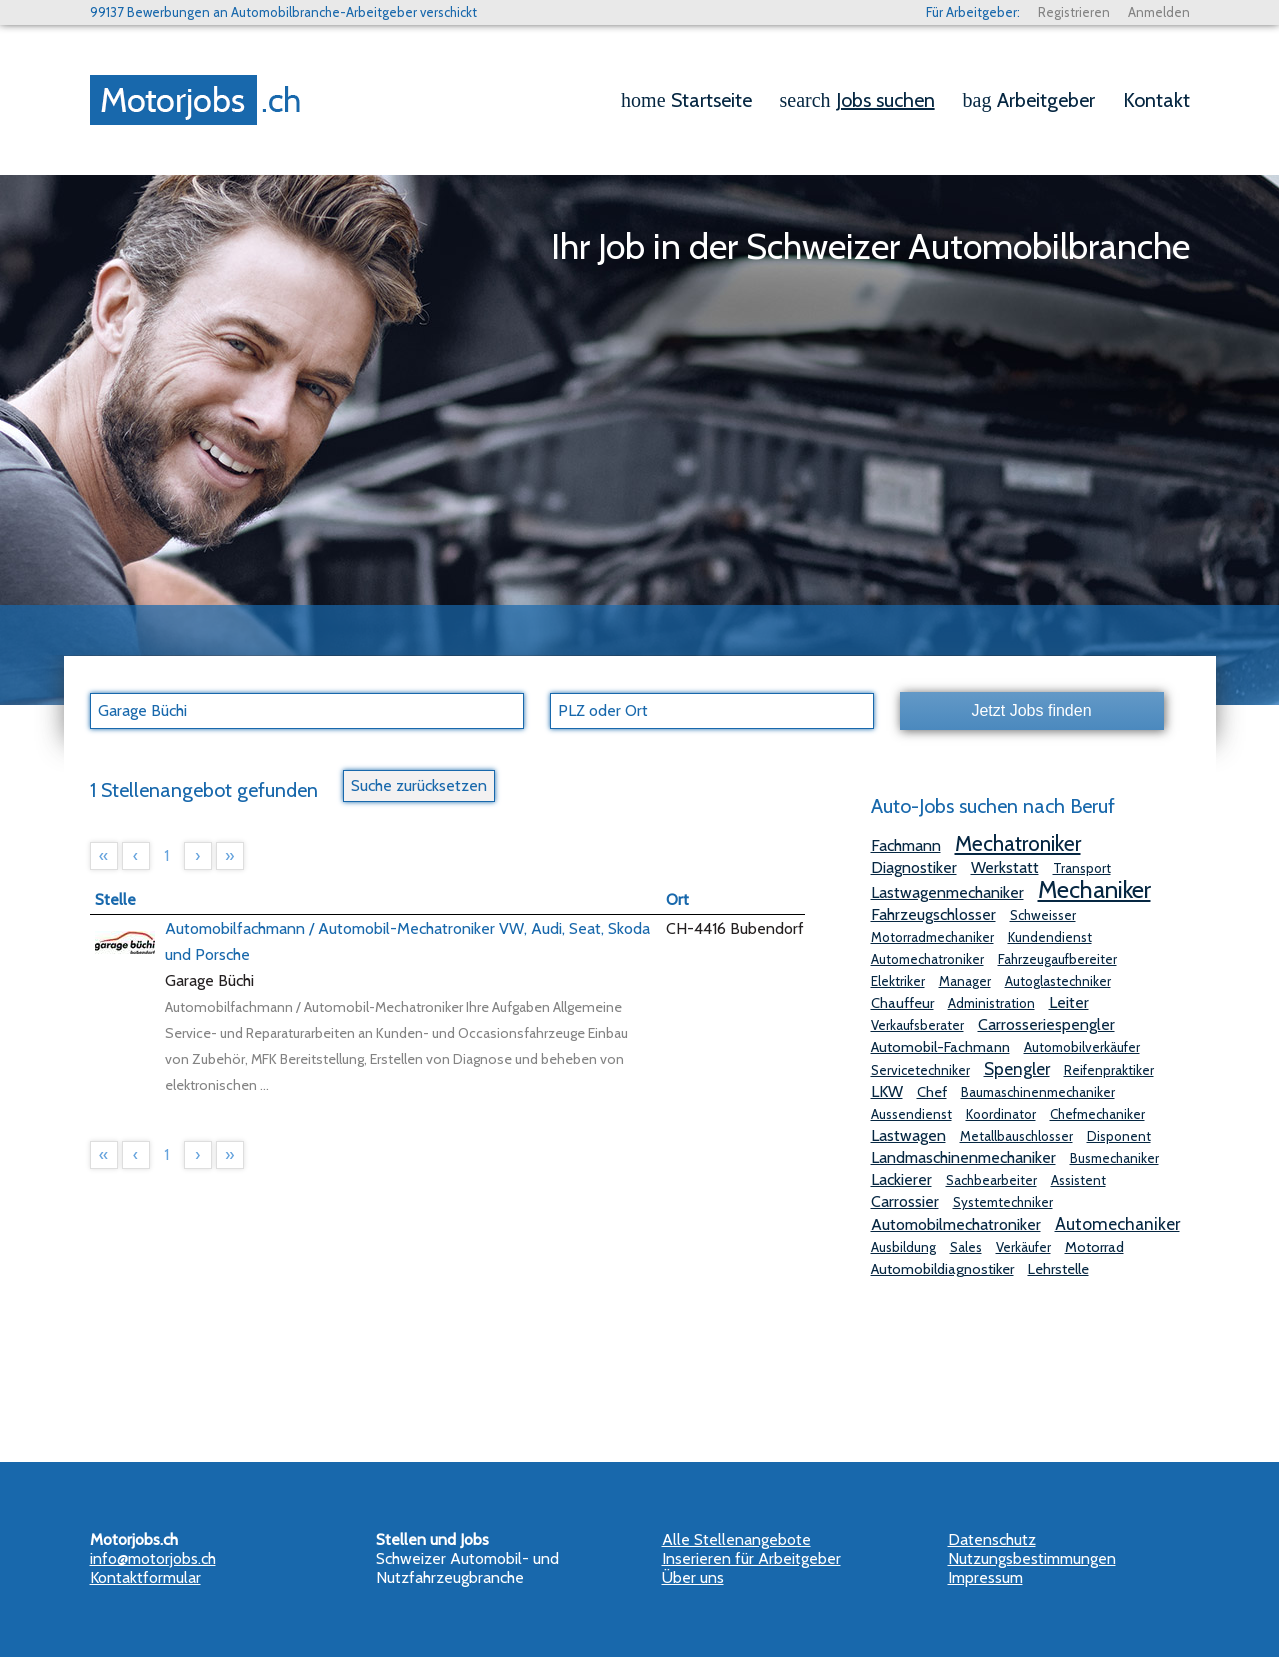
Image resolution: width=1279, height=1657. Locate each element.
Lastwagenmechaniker (947, 892)
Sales (966, 1247)
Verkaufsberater (917, 1025)
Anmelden (1159, 12)
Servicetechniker (920, 1070)
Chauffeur (902, 1003)
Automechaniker (1117, 1223)
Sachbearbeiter (991, 1180)
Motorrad (1094, 1247)
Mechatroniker (1018, 843)
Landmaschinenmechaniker (963, 1157)
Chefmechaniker (1097, 1114)
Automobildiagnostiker (942, 1269)
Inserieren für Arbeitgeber (751, 1558)
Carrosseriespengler (1046, 1024)
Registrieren (1074, 12)
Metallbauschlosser (1016, 1136)
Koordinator (1001, 1114)
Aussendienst (911, 1114)
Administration (991, 1003)
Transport (1082, 868)
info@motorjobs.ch (153, 1558)
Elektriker (898, 981)
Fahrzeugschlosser (933, 914)
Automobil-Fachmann (940, 1047)
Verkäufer (1023, 1247)
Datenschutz (992, 1539)
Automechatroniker (927, 959)
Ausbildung (903, 1247)
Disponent (1119, 1136)
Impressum (985, 1577)
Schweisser (1043, 915)
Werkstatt (1005, 867)
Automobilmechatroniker (956, 1224)
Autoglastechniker (1058, 981)
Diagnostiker (914, 867)
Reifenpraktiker (1109, 1070)
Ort (677, 899)
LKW (887, 1091)
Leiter (1069, 1002)
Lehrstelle (1058, 1269)
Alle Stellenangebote (736, 1539)
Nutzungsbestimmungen (1032, 1558)
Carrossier (905, 1201)
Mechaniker (1094, 889)
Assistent (1078, 1180)
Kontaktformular (145, 1577)
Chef (932, 1092)
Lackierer (901, 1179)
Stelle (115, 899)
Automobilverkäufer (1082, 1047)
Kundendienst (1050, 937)
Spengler (1017, 1068)
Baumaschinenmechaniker (1038, 1092)
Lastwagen (908, 1135)
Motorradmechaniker (932, 937)
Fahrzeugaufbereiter (1057, 959)
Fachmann (906, 845)
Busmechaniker (1114, 1158)
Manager (965, 981)
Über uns (693, 1577)
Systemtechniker (1003, 1202)
